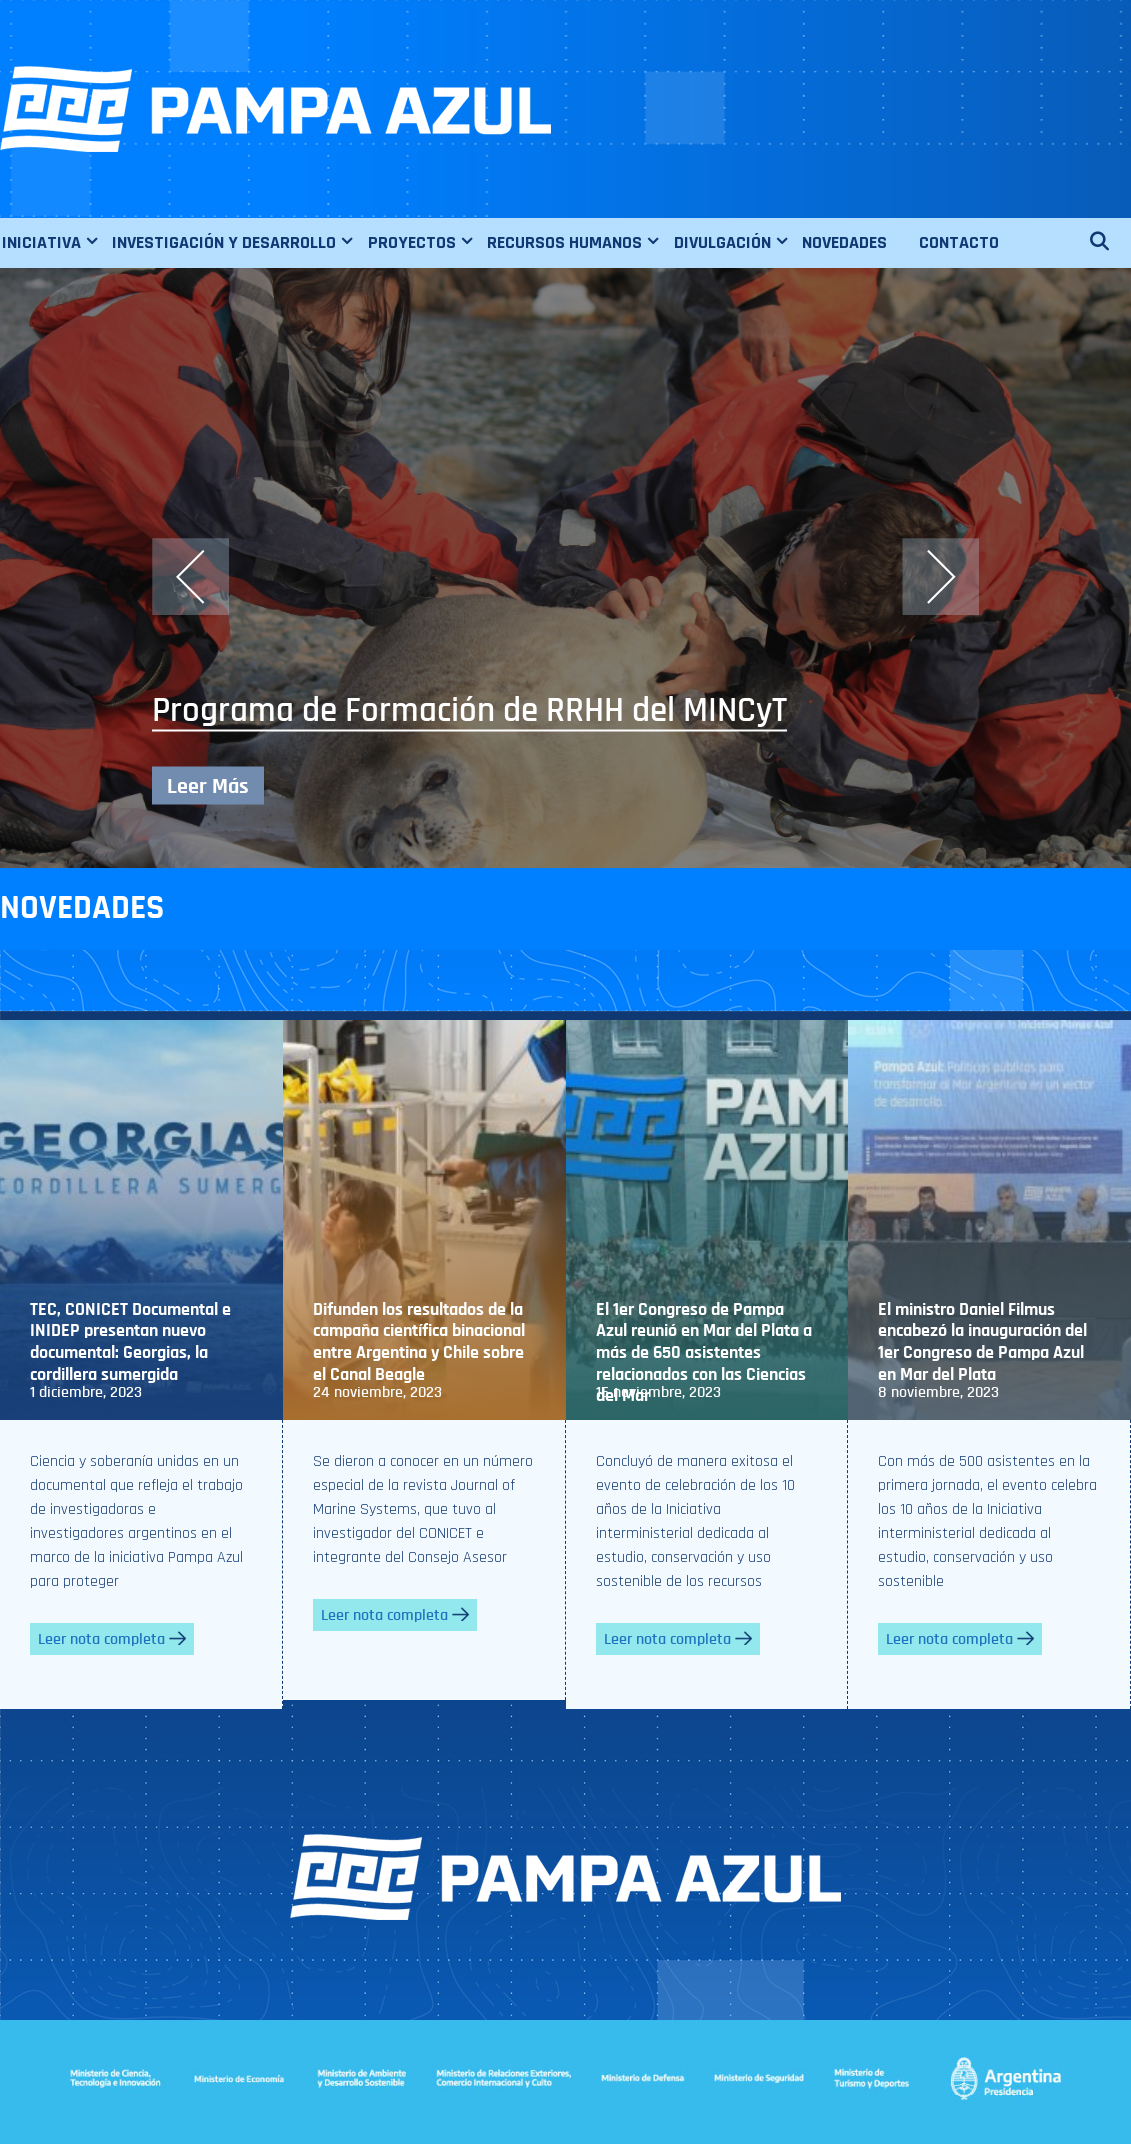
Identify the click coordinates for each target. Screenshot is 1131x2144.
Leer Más (208, 786)
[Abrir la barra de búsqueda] (1109, 243)
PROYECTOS (426, 243)
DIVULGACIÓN (737, 243)
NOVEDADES (844, 242)
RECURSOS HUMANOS (579, 243)
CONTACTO (959, 242)
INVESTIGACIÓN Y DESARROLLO (238, 243)
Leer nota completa (112, 1639)
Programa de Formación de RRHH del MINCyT (469, 710)
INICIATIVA (56, 243)
